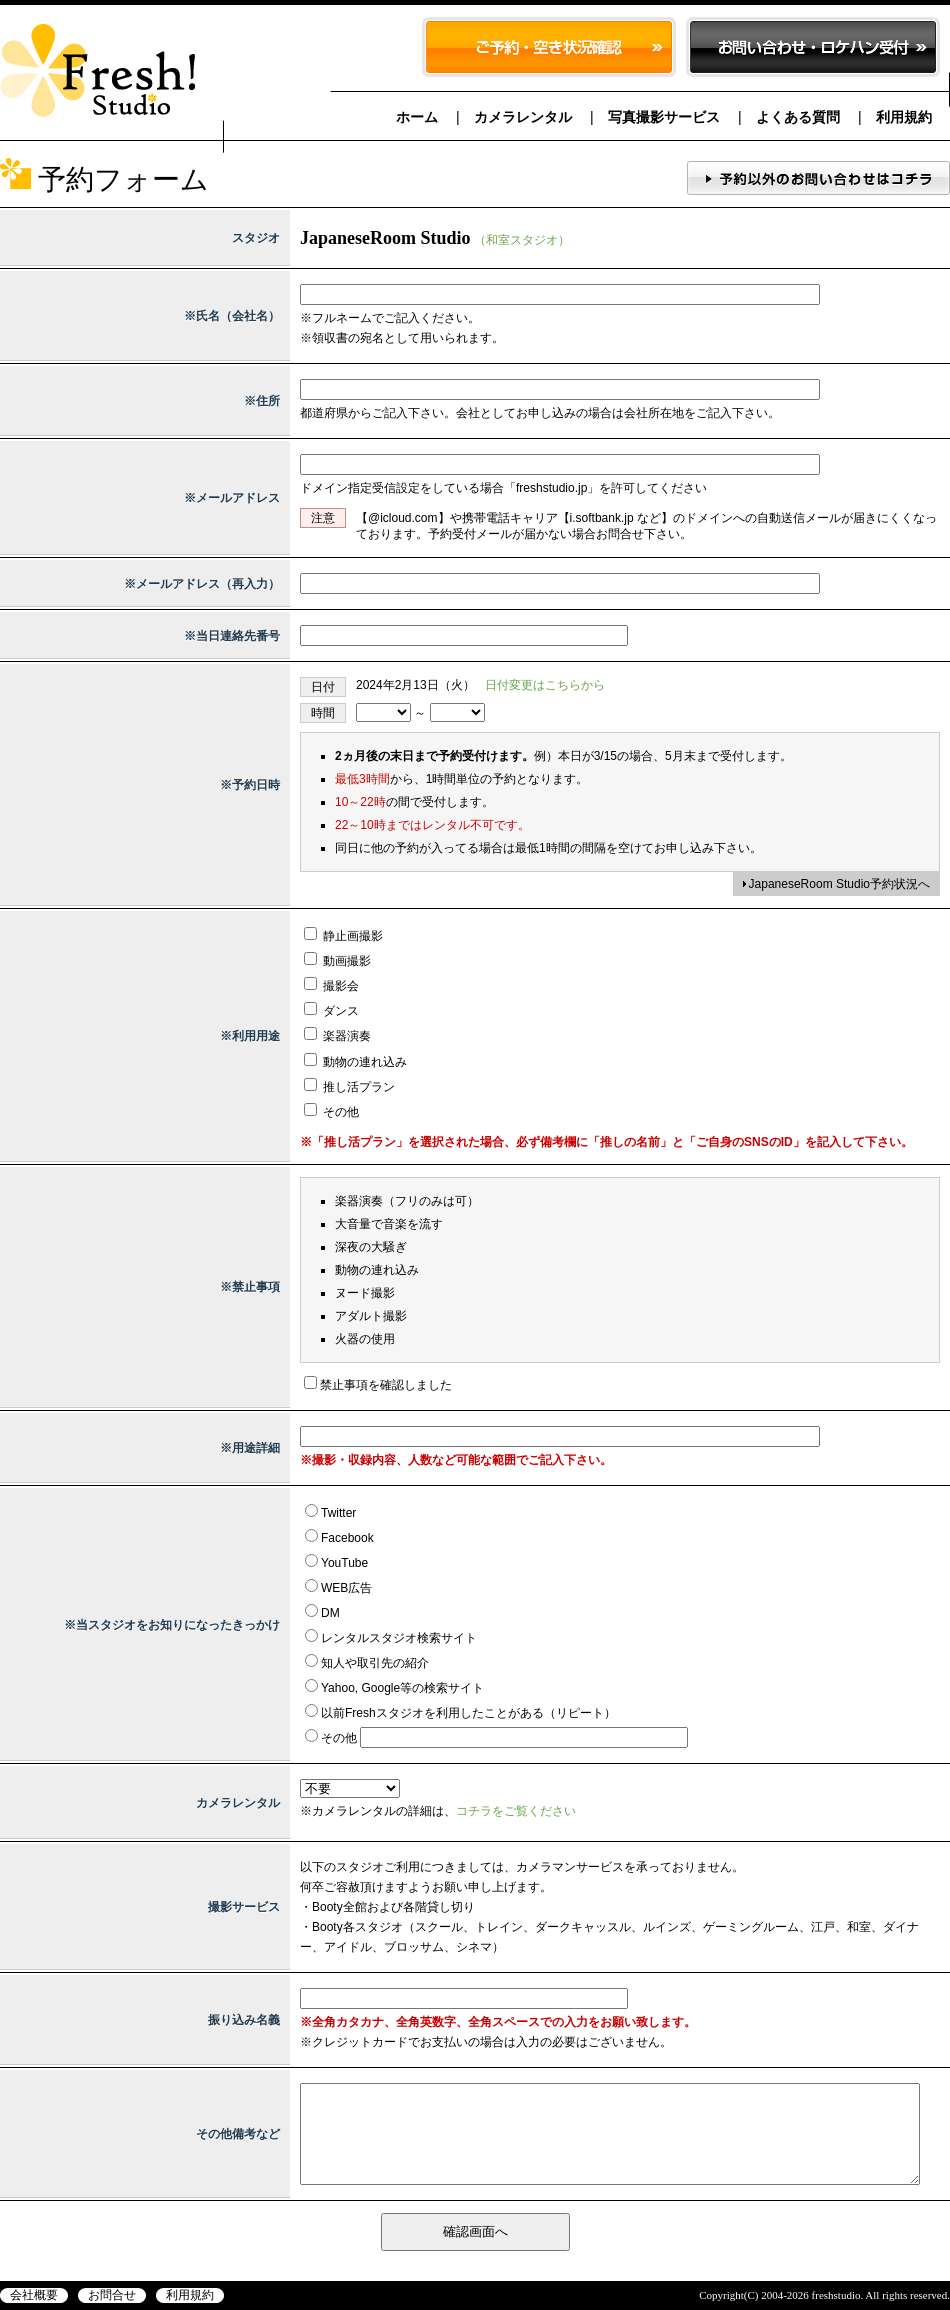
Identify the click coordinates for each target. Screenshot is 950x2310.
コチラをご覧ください (516, 1811)
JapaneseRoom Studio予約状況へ (839, 884)
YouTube (344, 1563)
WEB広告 (346, 1588)
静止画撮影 (343, 936)
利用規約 (904, 117)
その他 (331, 1112)
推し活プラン (349, 1087)
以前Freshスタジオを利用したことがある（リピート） (468, 1713)
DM (330, 1613)
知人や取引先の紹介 (375, 1663)
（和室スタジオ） (522, 240)
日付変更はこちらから (545, 685)
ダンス (331, 1011)
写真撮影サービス (664, 117)
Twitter (338, 1513)
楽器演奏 (337, 1036)
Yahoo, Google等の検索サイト (402, 1688)
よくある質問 (798, 117)
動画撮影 (337, 961)
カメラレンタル (523, 117)
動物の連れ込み (355, 1062)
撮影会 (331, 986)
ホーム (417, 117)
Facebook (347, 1538)
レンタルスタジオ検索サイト (399, 1638)
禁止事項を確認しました (386, 1385)
